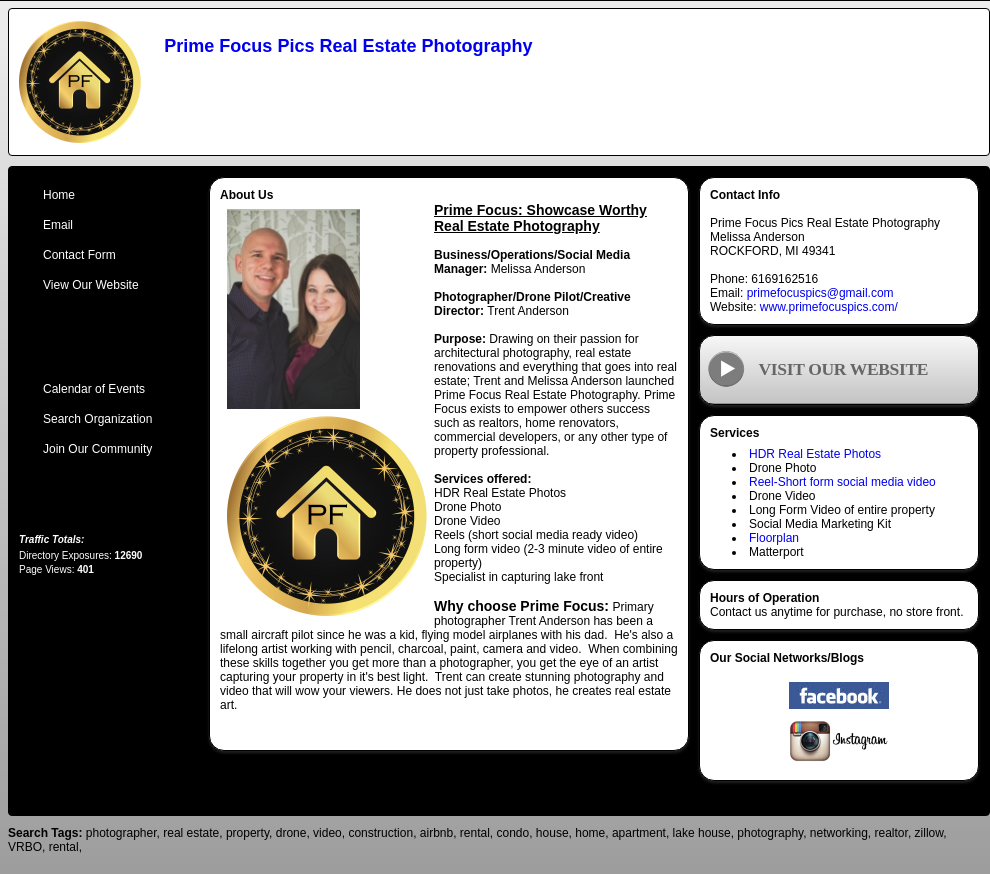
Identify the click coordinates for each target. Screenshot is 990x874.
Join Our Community (97, 449)
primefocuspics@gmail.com (820, 293)
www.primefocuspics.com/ (829, 307)
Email (58, 225)
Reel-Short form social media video (842, 482)
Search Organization (97, 419)
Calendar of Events (94, 389)
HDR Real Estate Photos (815, 454)
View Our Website (91, 285)
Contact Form (79, 255)
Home (59, 195)
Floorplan (774, 538)
